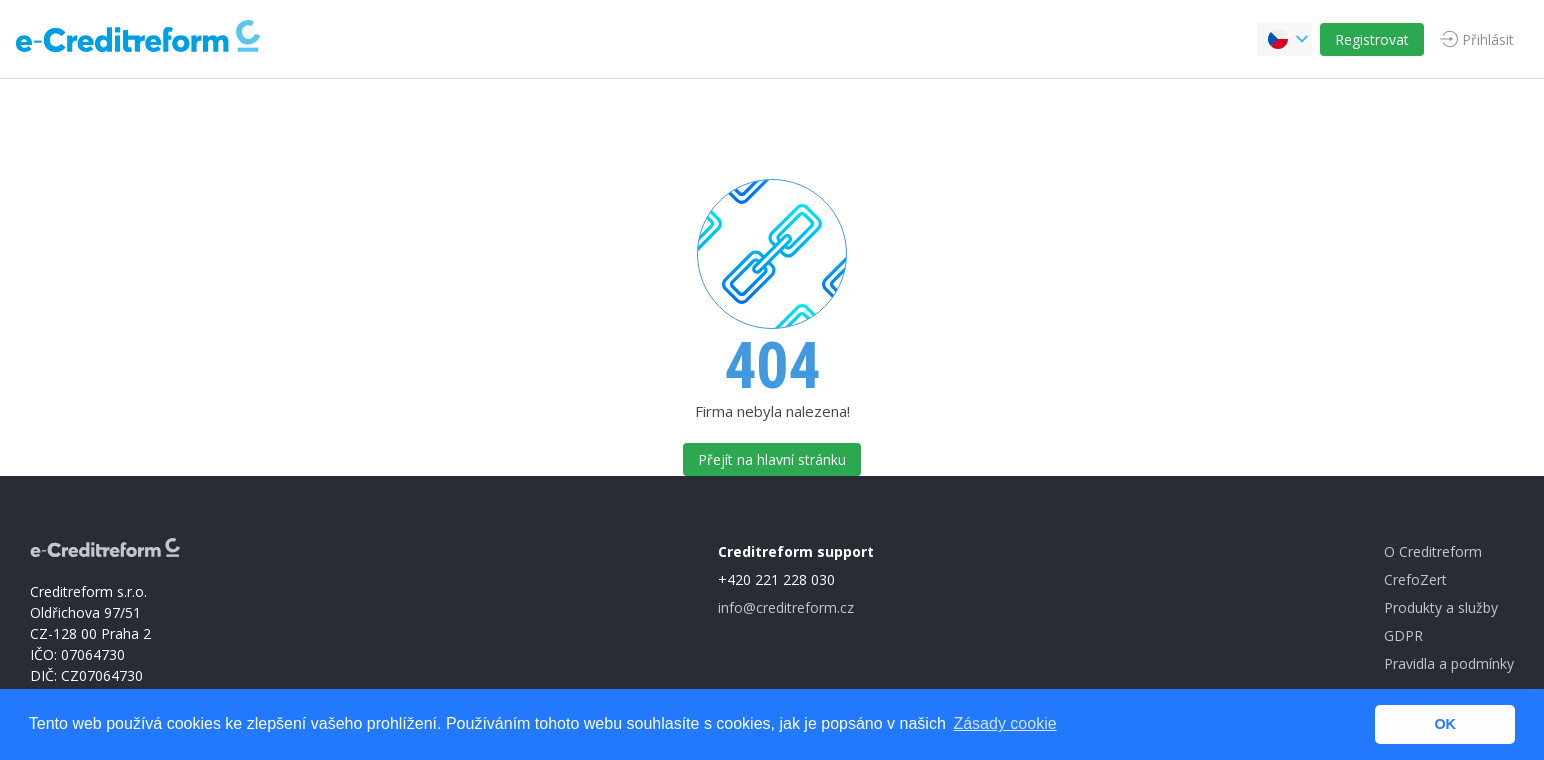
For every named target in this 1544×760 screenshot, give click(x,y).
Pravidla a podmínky (1449, 663)
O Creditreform (1433, 551)
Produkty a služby (1441, 607)
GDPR (1403, 635)
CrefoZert (1415, 579)
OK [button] (1445, 724)
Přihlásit (1488, 39)
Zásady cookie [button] (1004, 723)
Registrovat (1372, 39)
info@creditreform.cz (786, 607)
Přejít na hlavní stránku (772, 459)
